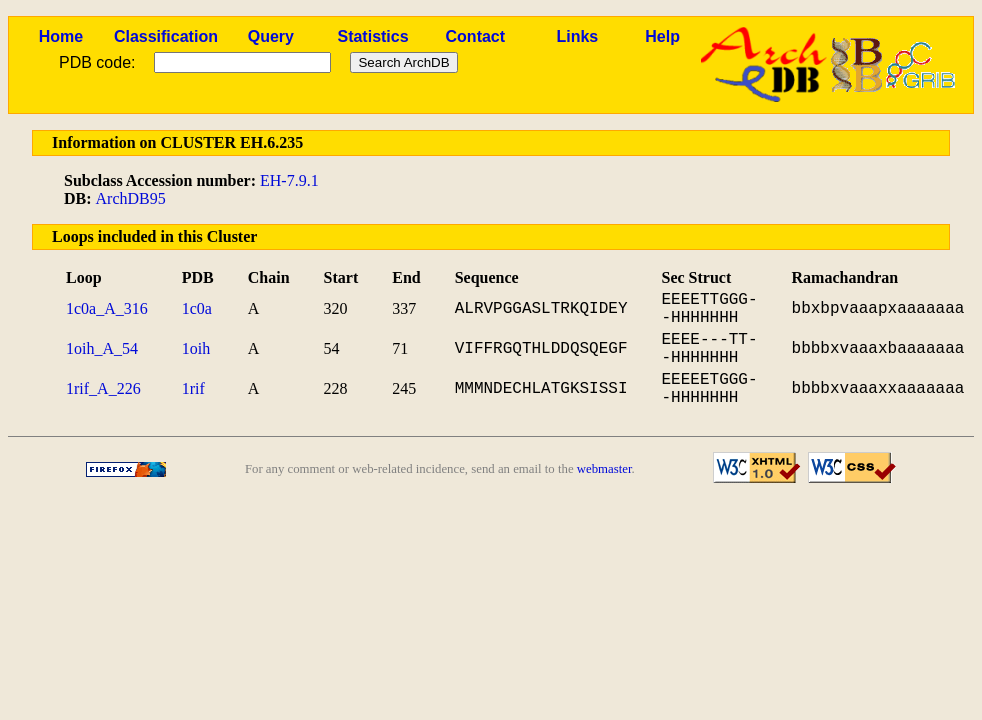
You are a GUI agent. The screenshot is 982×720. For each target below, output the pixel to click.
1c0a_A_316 (107, 308)
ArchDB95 (131, 198)
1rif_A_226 (103, 388)
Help (662, 36)
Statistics (372, 36)
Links (577, 36)
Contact (476, 36)
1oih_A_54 (102, 348)
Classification (166, 36)
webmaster (604, 469)
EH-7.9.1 (289, 180)
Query (271, 36)
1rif (193, 388)
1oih (196, 348)
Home (61, 36)
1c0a (197, 308)
